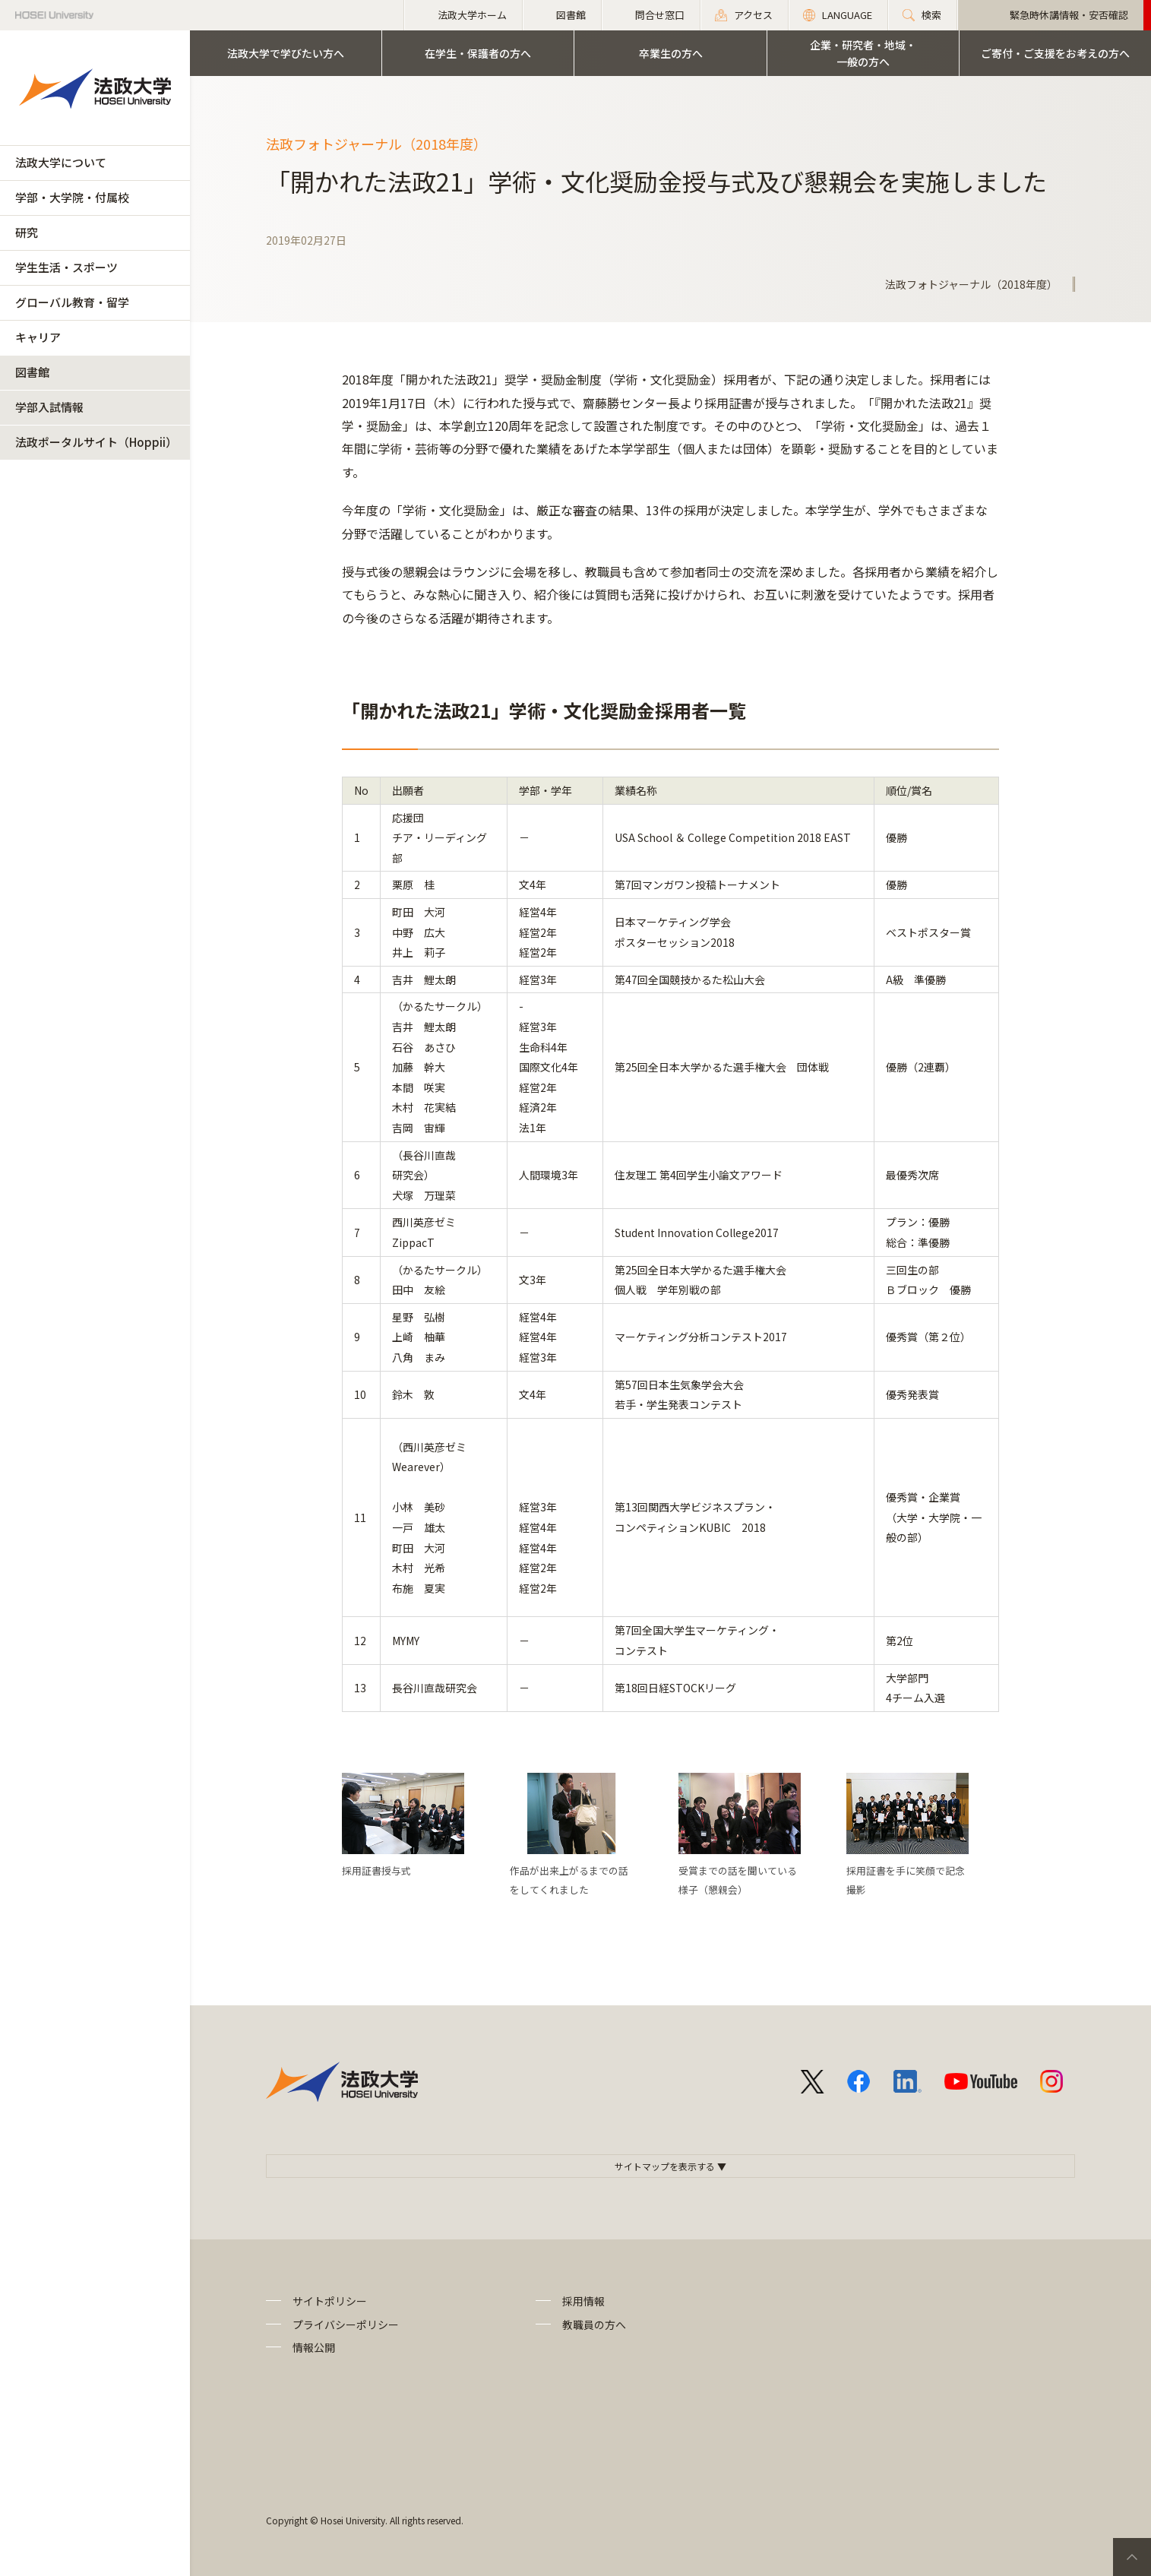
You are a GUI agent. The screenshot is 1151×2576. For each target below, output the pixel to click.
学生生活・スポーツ (66, 267)
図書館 (32, 372)
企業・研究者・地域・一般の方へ (863, 53)
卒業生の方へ (671, 53)
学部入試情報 (49, 407)
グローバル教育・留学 (72, 302)
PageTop (1132, 2557)
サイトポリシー (329, 2301)
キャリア (38, 337)
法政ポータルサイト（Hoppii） (96, 442)
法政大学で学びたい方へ (285, 53)
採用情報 (583, 2301)
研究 (26, 232)
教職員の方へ (594, 2324)
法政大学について (60, 162)
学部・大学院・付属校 (72, 197)
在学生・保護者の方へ (478, 53)
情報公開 (313, 2347)
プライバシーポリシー (345, 2324)
